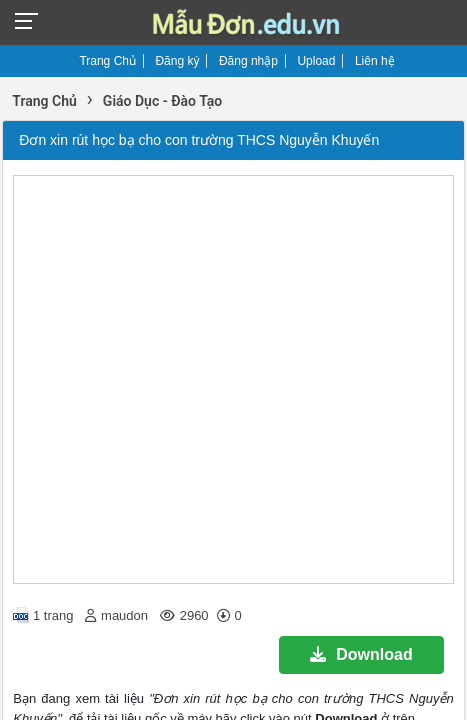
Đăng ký (177, 61)
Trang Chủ (107, 61)
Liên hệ (375, 61)
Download (361, 654)
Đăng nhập (248, 61)
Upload (316, 61)
